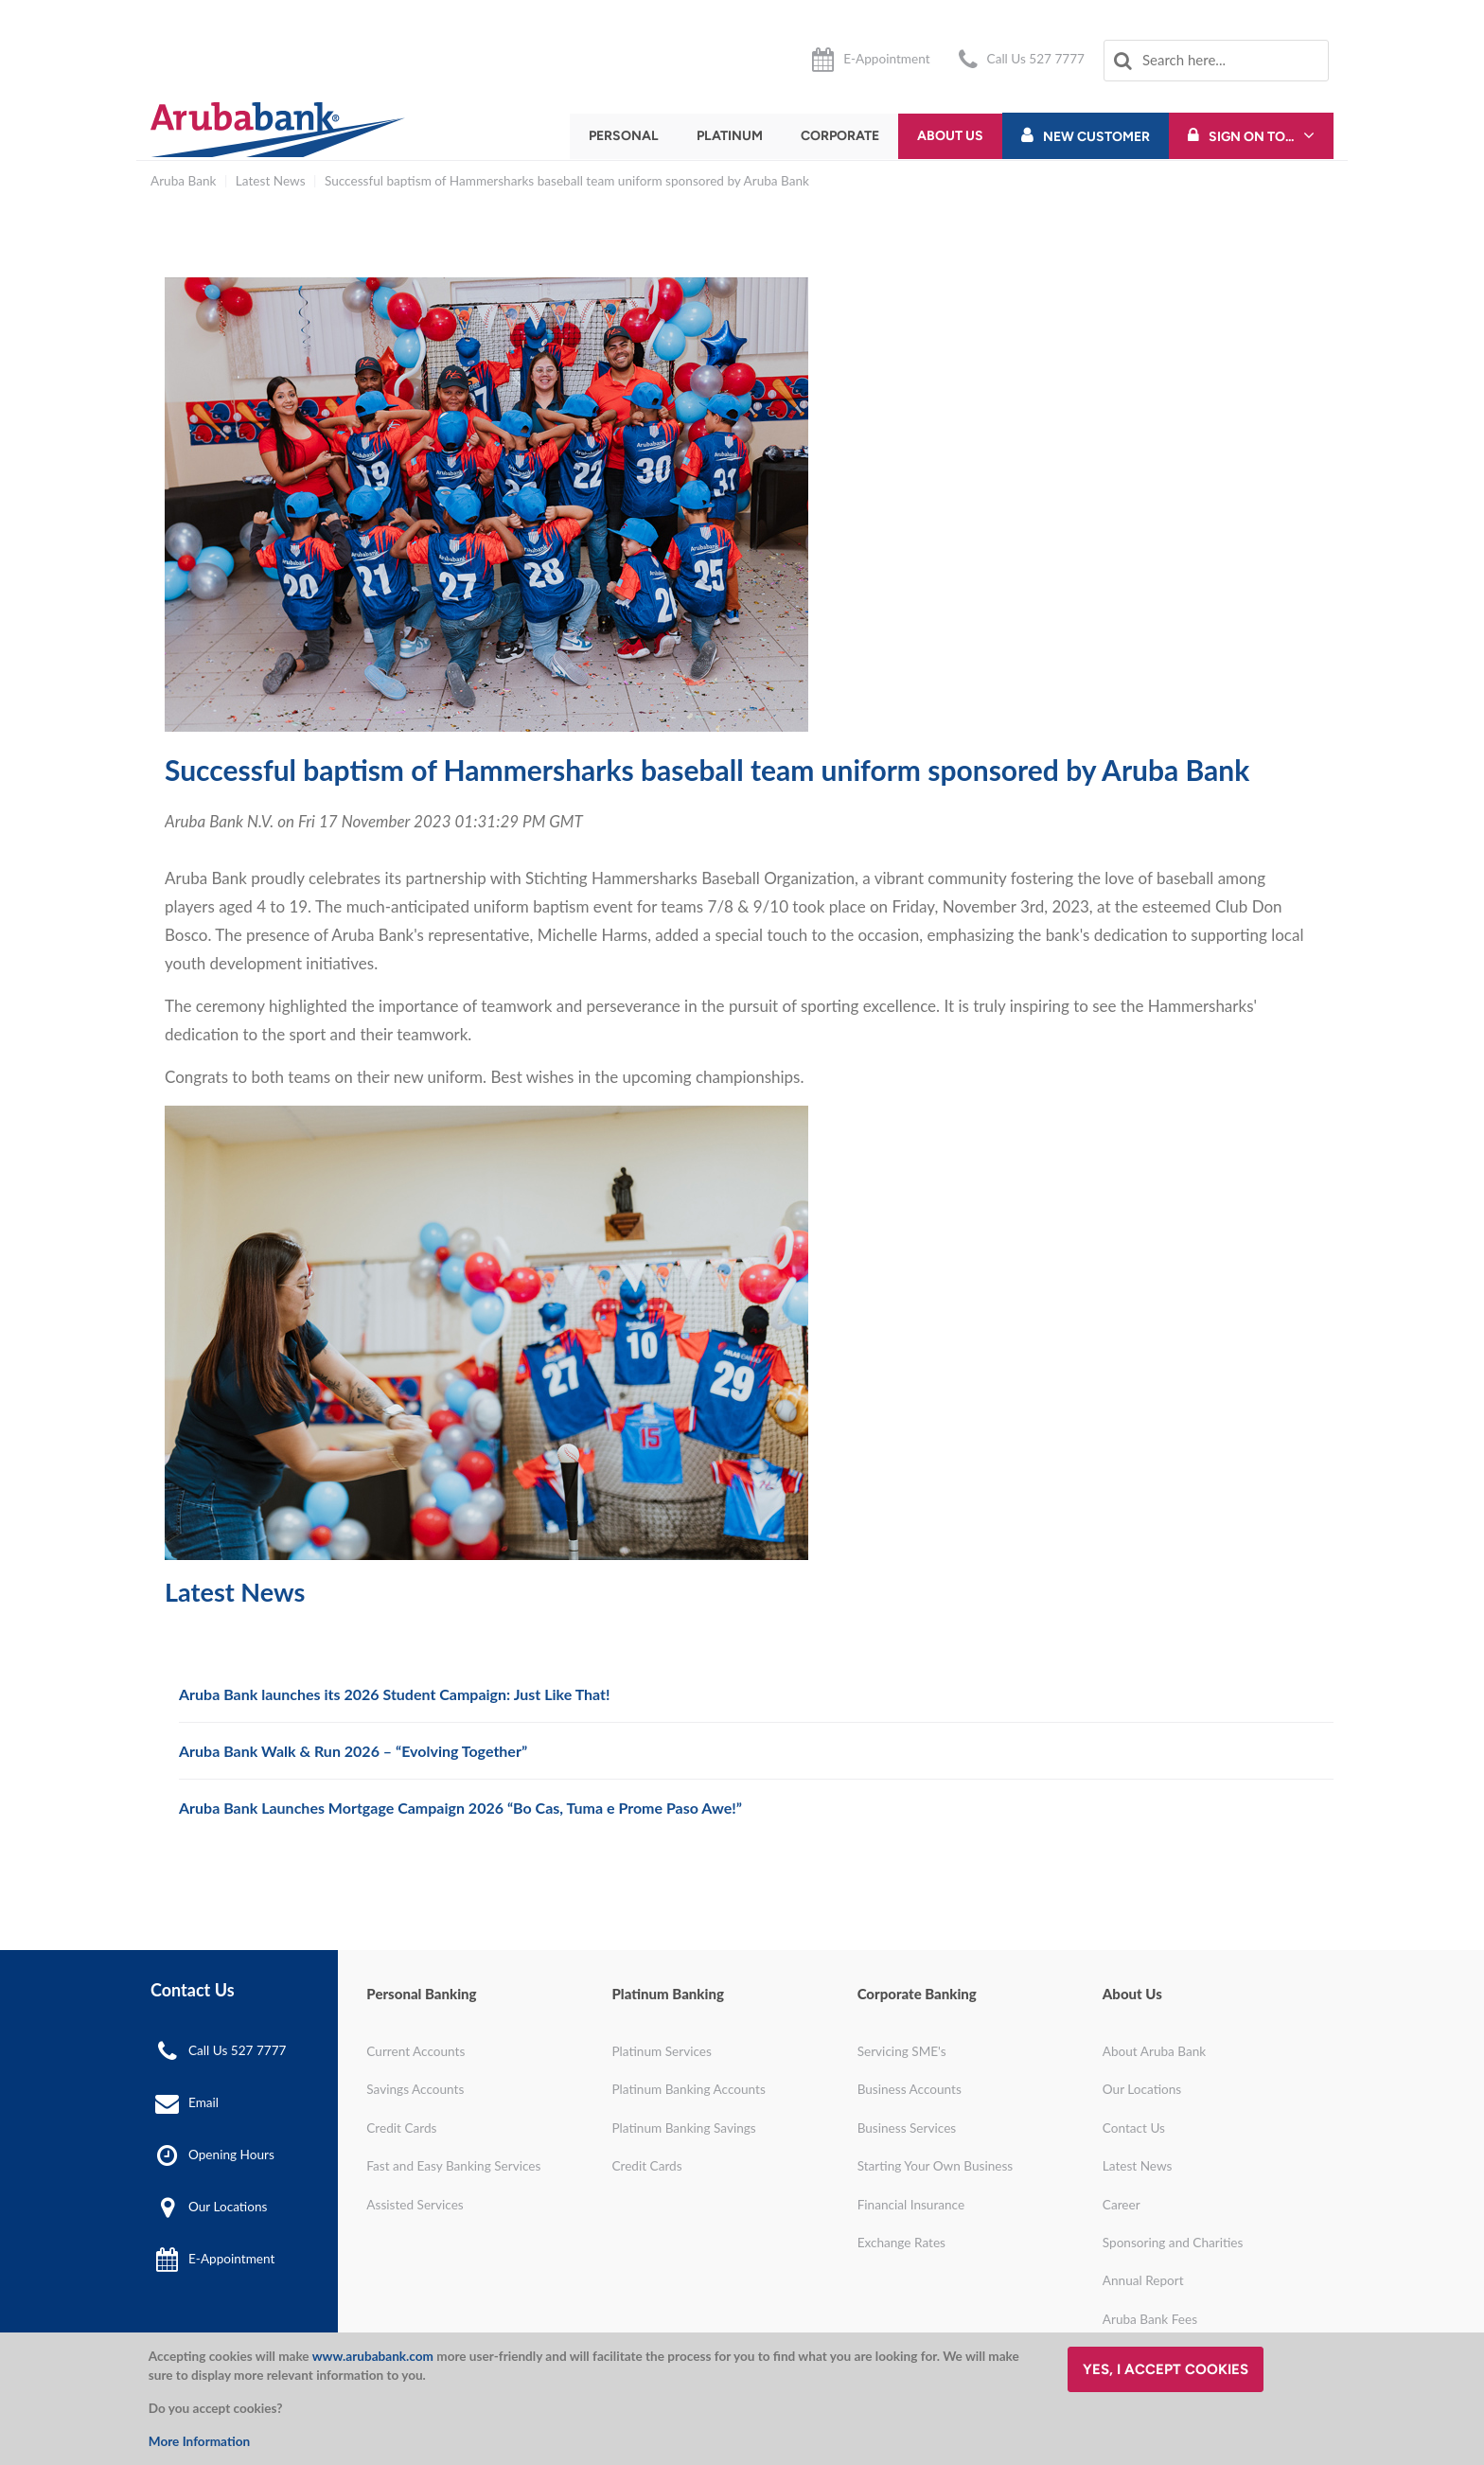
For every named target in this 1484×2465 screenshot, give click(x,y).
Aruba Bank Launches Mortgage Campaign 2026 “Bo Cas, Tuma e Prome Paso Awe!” (460, 1808)
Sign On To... (1251, 137)
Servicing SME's (901, 2051)
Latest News (271, 180)
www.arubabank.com (372, 2356)
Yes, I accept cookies (1165, 2369)
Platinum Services (661, 2051)
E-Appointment (886, 58)
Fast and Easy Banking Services (453, 2165)
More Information (199, 2441)
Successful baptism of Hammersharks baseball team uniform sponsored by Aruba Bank (567, 180)
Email (203, 2101)
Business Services (907, 2128)
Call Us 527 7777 (1036, 58)
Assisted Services (414, 2204)
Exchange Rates (901, 2242)
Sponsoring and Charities (1173, 2242)
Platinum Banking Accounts (688, 2089)
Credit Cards (401, 2128)
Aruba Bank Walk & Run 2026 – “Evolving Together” (353, 1751)
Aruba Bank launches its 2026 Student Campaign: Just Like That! (394, 1694)
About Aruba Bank (1154, 2051)
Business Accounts (909, 2089)
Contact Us (1134, 2128)
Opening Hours (231, 2153)
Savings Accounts (415, 2089)
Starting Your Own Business (935, 2165)
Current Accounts (415, 2051)
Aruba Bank (183, 180)
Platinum (730, 136)
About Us (950, 136)
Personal (624, 136)
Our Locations (227, 2206)
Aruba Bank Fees (1150, 2319)
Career (1121, 2204)
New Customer (1096, 137)
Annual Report (1143, 2280)
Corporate (840, 136)
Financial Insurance (911, 2204)
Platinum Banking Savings (683, 2128)
